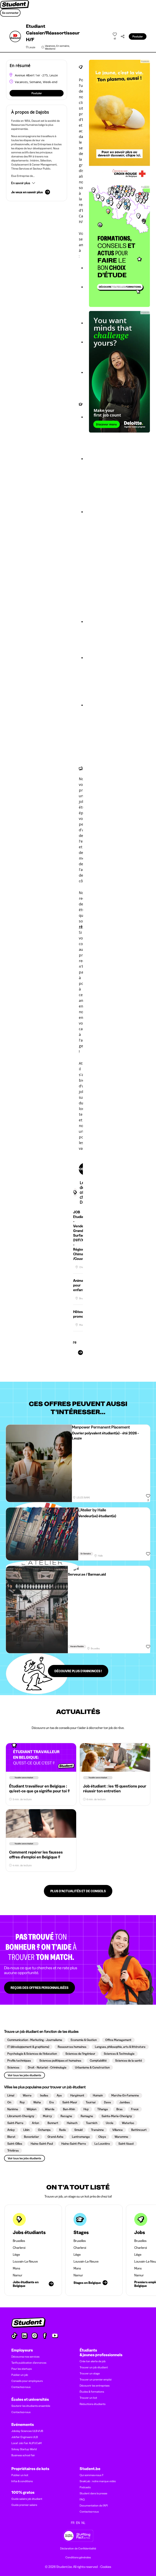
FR (72, 2523)
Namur (17, 2275)
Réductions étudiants (92, 2404)
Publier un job (19, 2375)
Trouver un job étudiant (94, 2367)
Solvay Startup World (24, 2449)
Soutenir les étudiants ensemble (30, 2406)
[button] (36, 183)
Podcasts (85, 2487)
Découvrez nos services (25, 2356)
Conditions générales (78, 2557)
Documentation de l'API (94, 2505)
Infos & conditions (22, 2481)
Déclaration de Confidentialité (78, 2548)
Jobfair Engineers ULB (24, 2437)
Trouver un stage (90, 2373)
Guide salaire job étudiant (26, 2499)
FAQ (82, 2499)
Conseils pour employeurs (27, 2381)
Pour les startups (21, 2369)
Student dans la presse (93, 2493)
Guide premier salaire (24, 2505)
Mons (16, 2268)
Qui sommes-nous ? (91, 2475)
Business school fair (23, 2455)
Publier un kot (19, 2475)
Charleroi (19, 2248)
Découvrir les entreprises (94, 2385)
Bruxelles (19, 2241)
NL (83, 2523)
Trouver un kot (88, 2398)
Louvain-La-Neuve (25, 2261)
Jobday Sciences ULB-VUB (27, 2431)
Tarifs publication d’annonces (28, 2362)
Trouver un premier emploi (96, 2379)
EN (78, 2523)
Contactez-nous (20, 2387)
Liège (16, 2254)
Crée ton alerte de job (93, 2361)
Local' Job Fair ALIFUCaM (26, 2443)
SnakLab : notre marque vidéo (98, 2481)
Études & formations (92, 2391)
